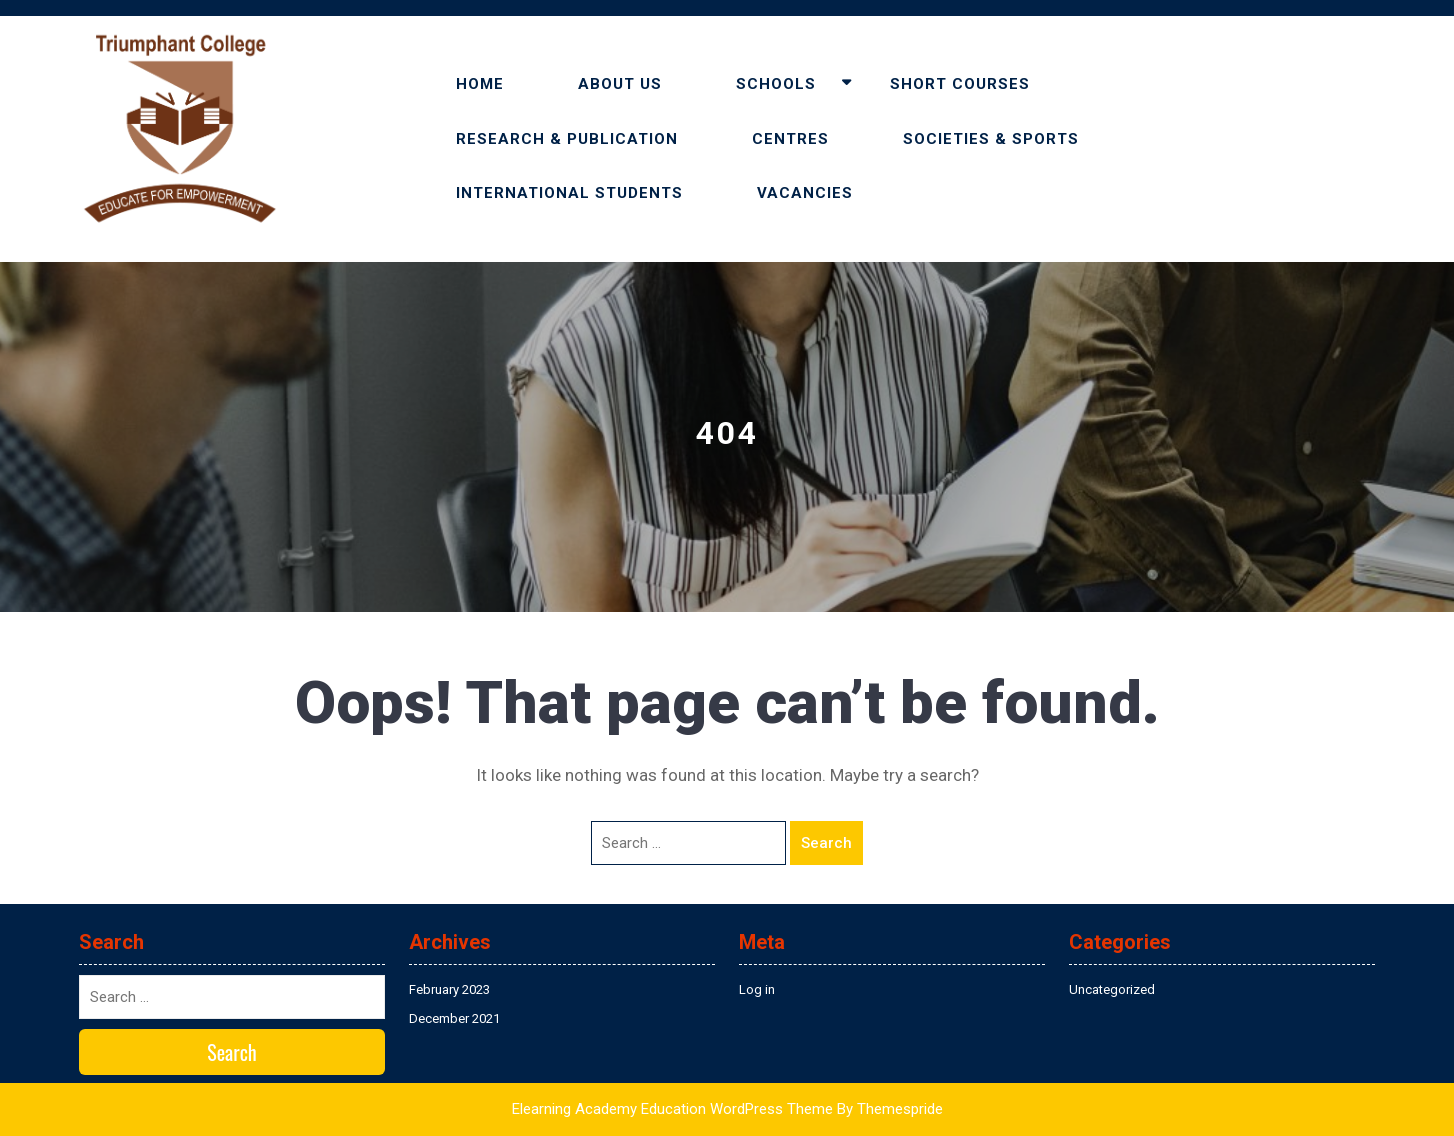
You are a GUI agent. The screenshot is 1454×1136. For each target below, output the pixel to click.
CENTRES (790, 139)
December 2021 (454, 1018)
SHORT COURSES (960, 84)
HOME (480, 84)
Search (826, 843)
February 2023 (449, 989)
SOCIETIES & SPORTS (991, 139)
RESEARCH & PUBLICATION (567, 139)
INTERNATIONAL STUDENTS (569, 193)
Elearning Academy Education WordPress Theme (672, 1109)
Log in (757, 989)
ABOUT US (620, 84)
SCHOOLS (776, 84)
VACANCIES (805, 193)
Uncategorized (1112, 989)
